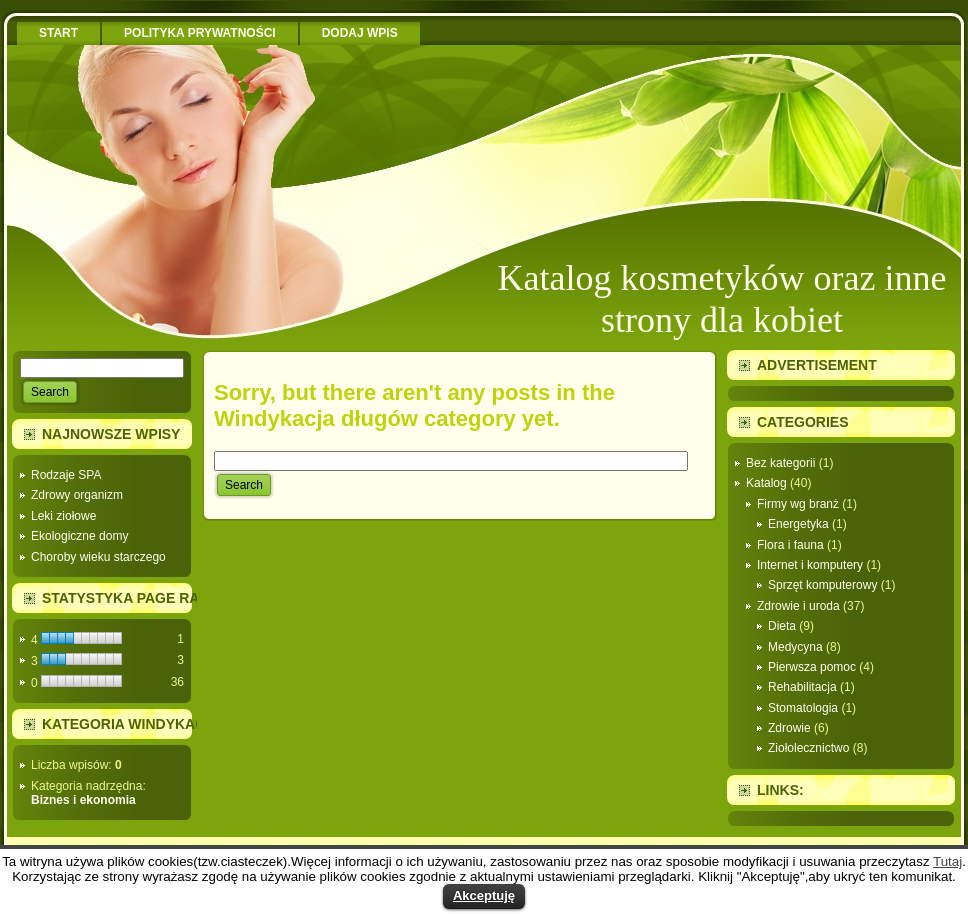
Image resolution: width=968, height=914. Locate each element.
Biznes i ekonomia (83, 800)
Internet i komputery (810, 565)
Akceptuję (484, 895)
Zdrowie (789, 728)
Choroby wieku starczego (98, 557)
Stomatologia (803, 708)
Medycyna (795, 647)
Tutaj (947, 861)
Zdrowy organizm (77, 495)
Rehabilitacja (802, 687)
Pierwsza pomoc (812, 667)
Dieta (782, 626)
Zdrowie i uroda (798, 606)
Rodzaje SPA (66, 475)
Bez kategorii (780, 463)
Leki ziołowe (63, 516)
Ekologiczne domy (79, 536)
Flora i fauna (790, 545)
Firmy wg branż (798, 504)
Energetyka (798, 524)
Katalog (766, 483)
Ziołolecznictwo (808, 748)
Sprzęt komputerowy (822, 585)
